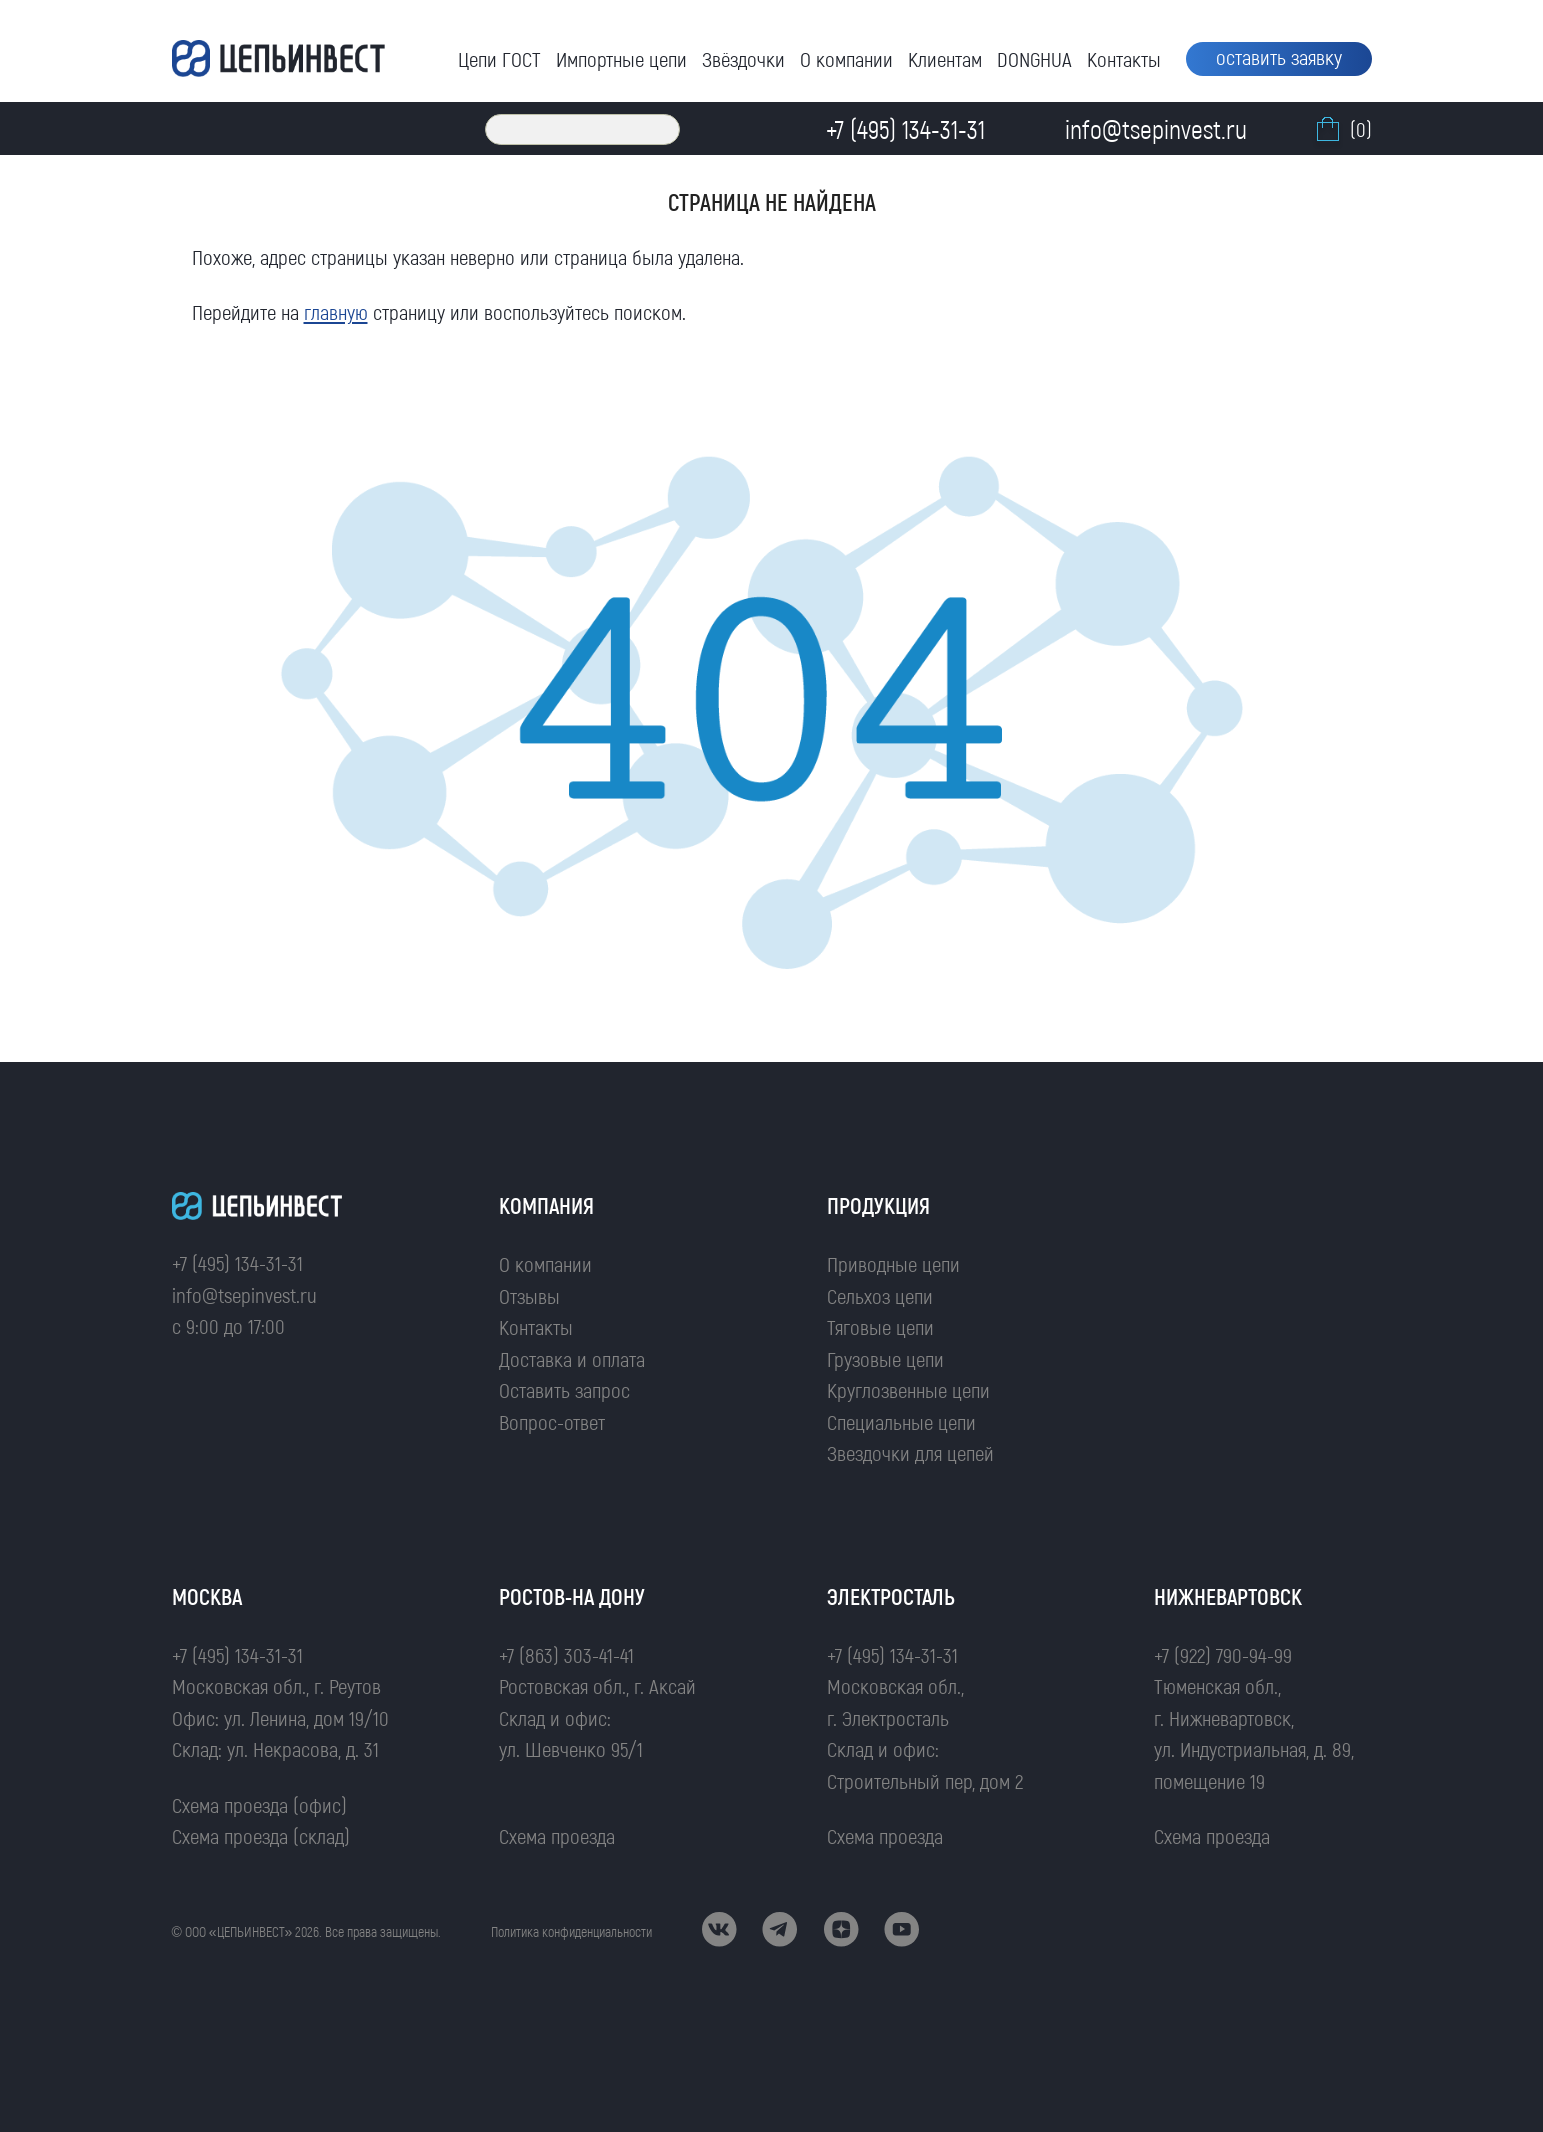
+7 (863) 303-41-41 (566, 1654)
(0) (1342, 129)
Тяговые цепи (880, 1326)
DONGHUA (1034, 58)
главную (336, 311)
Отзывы (529, 1295)
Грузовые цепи (885, 1358)
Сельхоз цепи (880, 1295)
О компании (846, 58)
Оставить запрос (564, 1389)
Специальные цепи (901, 1421)
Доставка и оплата (572, 1358)
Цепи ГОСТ (499, 58)
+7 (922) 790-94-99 (1223, 1654)
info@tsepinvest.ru (244, 1294)
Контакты (1124, 58)
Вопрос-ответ (552, 1421)
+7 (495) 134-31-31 (237, 1262)
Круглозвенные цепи (908, 1389)
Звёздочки (743, 58)
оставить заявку (1279, 56)
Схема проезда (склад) (261, 1835)
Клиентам (945, 58)
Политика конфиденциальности (571, 1931)
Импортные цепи (621, 58)
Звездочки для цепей (910, 1452)
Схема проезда (557, 1835)
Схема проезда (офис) (259, 1804)
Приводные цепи (893, 1263)
